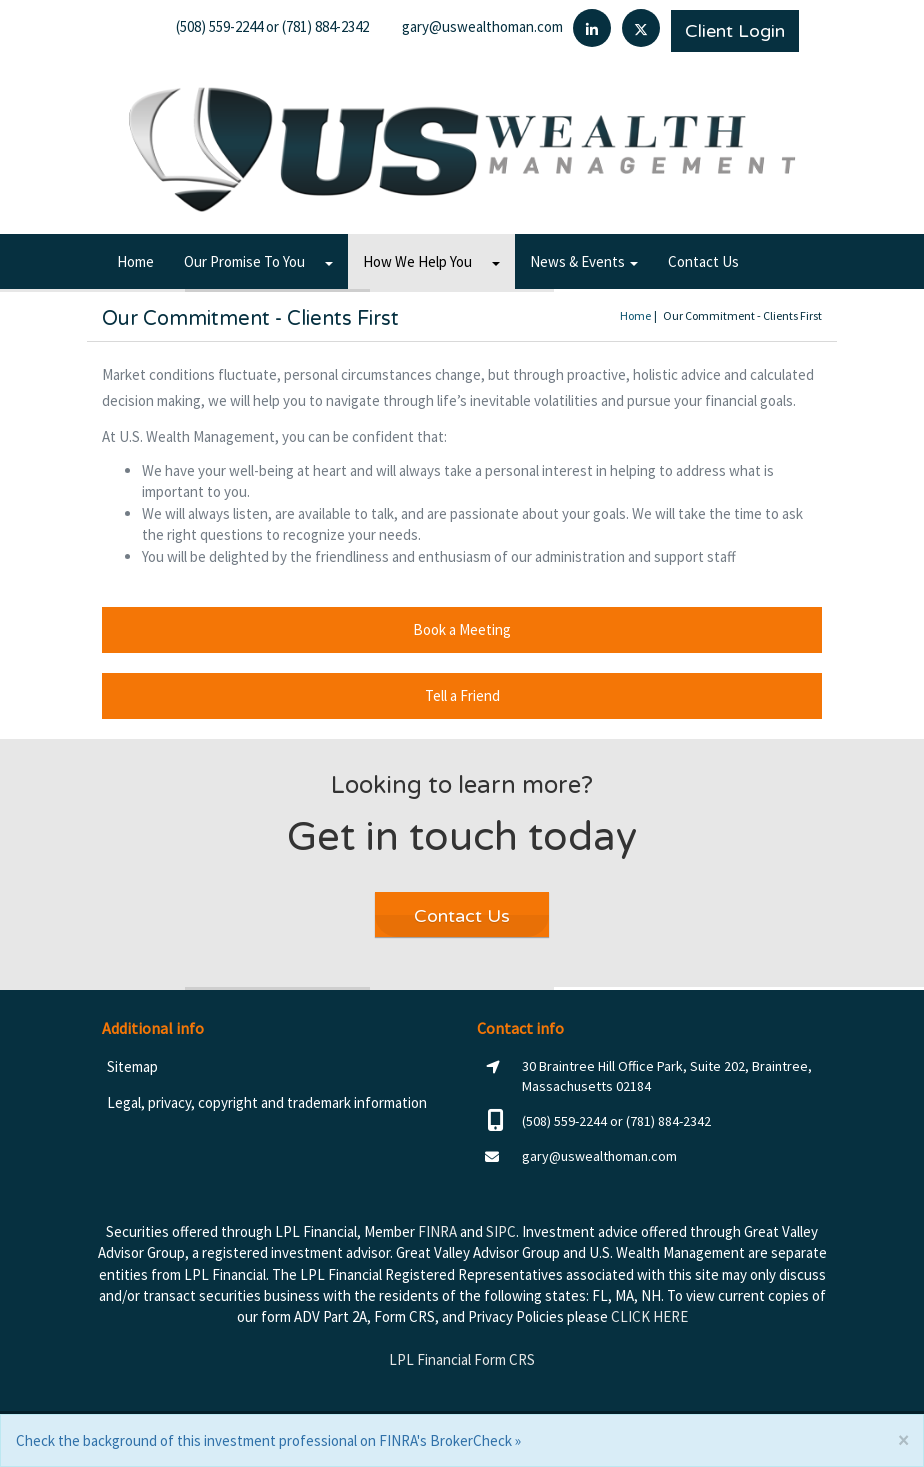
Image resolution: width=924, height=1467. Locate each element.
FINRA (437, 1231)
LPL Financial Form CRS (462, 1359)
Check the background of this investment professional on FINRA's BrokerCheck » (268, 1440)
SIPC (501, 1231)
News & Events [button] (584, 261)
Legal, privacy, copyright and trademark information (267, 1102)
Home (135, 261)
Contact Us (703, 261)
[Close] (903, 1440)
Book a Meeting (462, 629)
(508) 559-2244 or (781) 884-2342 (272, 26)
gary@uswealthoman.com (482, 26)
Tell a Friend (462, 695)
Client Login (735, 31)
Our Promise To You (244, 261)
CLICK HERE (649, 1316)
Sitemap (132, 1066)
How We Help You (417, 261)
